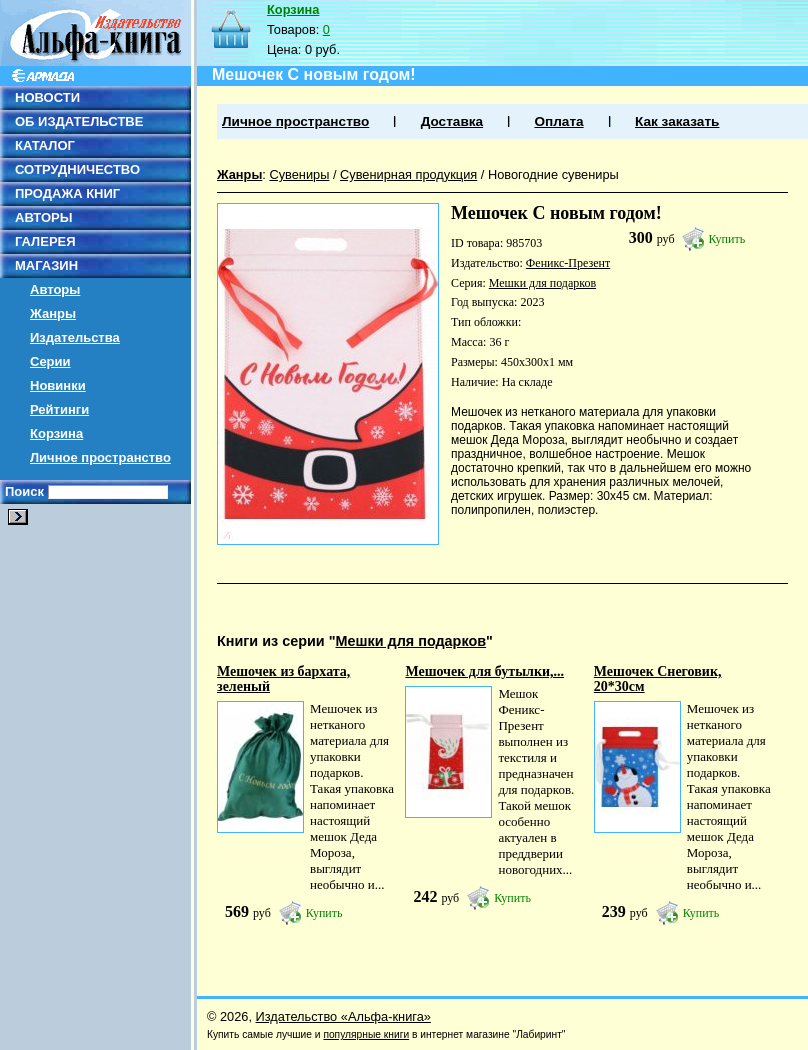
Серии (50, 361)
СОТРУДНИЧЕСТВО (77, 169)
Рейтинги (59, 409)
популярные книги (366, 1034)
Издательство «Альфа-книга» (343, 1016)
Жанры (53, 313)
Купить (727, 239)
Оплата (558, 121)
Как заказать (677, 121)
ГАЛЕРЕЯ (45, 241)
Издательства (75, 337)
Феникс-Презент (568, 263)
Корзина (56, 433)
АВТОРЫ (43, 217)
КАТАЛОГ (45, 145)
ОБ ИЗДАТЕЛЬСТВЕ (79, 121)
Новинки (58, 385)
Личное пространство (100, 457)
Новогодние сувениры (553, 174)
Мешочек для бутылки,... (484, 671)
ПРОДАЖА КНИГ (67, 193)
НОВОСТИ (47, 97)
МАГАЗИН (46, 265)
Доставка (452, 121)
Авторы (55, 289)
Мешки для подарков (542, 283)
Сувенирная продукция (408, 174)
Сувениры (299, 174)
